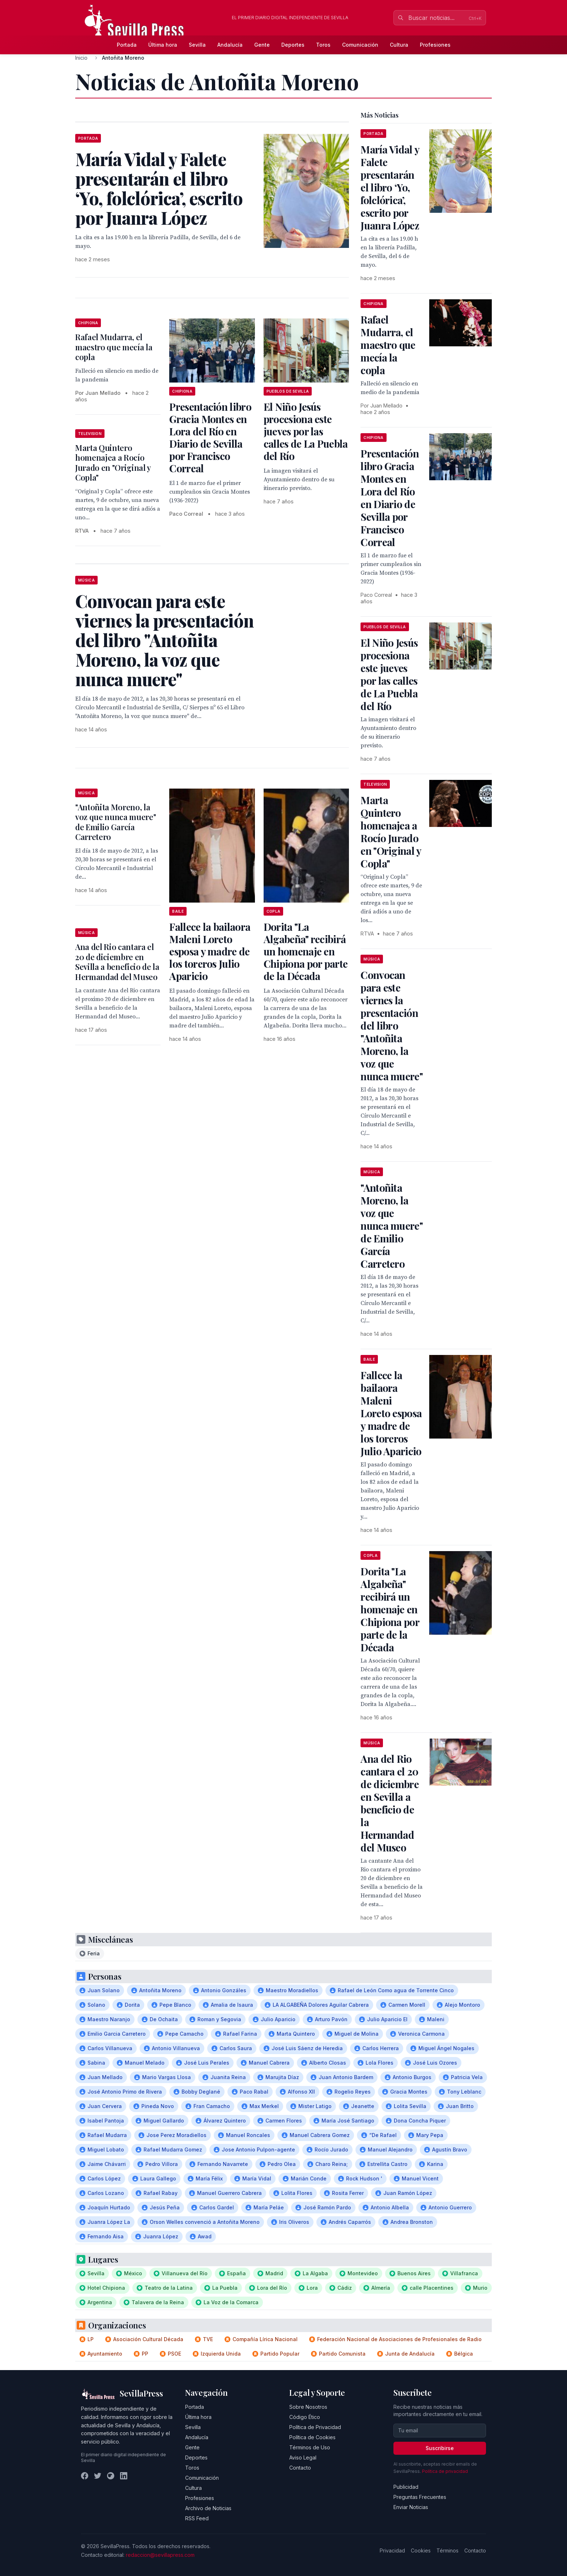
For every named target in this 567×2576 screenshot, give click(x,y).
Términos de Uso (309, 2447)
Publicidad (405, 2487)
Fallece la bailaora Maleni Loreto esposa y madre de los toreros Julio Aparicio (209, 951)
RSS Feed (197, 2518)
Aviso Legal (302, 2457)
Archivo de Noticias (208, 2508)
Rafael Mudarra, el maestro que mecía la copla (113, 346)
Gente (262, 45)
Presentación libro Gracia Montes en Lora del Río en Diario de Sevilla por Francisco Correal (210, 437)
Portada (127, 45)
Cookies (421, 2550)
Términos (447, 2550)
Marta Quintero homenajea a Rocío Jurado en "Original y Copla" (113, 462)
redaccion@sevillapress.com (160, 2555)
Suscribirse (440, 2448)
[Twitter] (97, 2475)
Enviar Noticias (410, 2507)
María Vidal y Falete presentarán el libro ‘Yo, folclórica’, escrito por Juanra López (390, 187)
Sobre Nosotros (308, 2407)
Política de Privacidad (315, 2427)
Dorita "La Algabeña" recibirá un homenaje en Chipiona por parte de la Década (306, 951)
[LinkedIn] (123, 2475)
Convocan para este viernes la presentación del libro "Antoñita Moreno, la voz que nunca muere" (392, 1025)
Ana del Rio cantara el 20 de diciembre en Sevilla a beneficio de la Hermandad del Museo (117, 961)
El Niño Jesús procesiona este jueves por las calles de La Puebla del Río (306, 431)
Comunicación (360, 45)
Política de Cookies (312, 2437)
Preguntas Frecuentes (419, 2497)
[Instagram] (110, 2475)
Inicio (81, 58)
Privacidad (392, 2550)
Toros (323, 45)
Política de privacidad (445, 2471)
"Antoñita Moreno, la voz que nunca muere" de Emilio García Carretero (115, 822)
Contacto (300, 2468)
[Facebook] (84, 2475)
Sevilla (197, 45)
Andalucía (230, 45)
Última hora (162, 45)
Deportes (292, 45)
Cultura (399, 45)
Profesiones (435, 45)
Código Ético (304, 2417)
